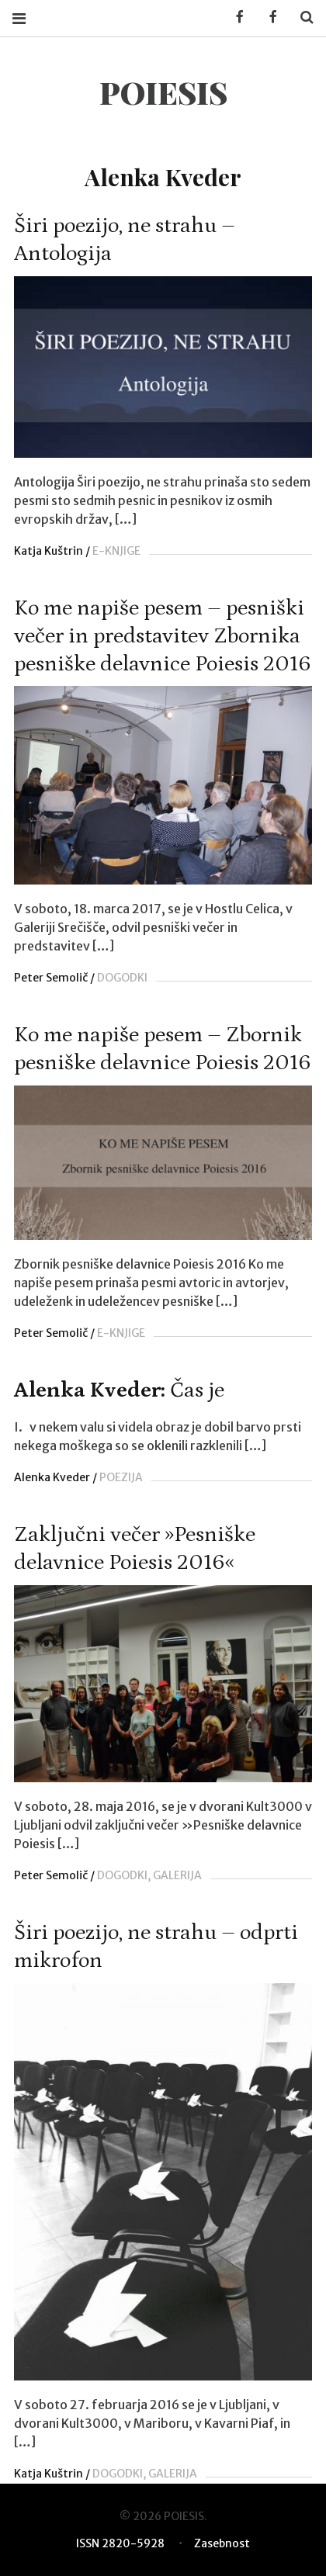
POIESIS (163, 92)
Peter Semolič (51, 978)
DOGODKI (122, 978)
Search (301, 17)
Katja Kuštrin (48, 551)
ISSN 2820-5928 (120, 2543)
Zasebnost (222, 2543)
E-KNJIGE (116, 551)
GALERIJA (177, 1875)
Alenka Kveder (52, 1477)
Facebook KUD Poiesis (234, 17)
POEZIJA (121, 1477)
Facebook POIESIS (267, 17)
